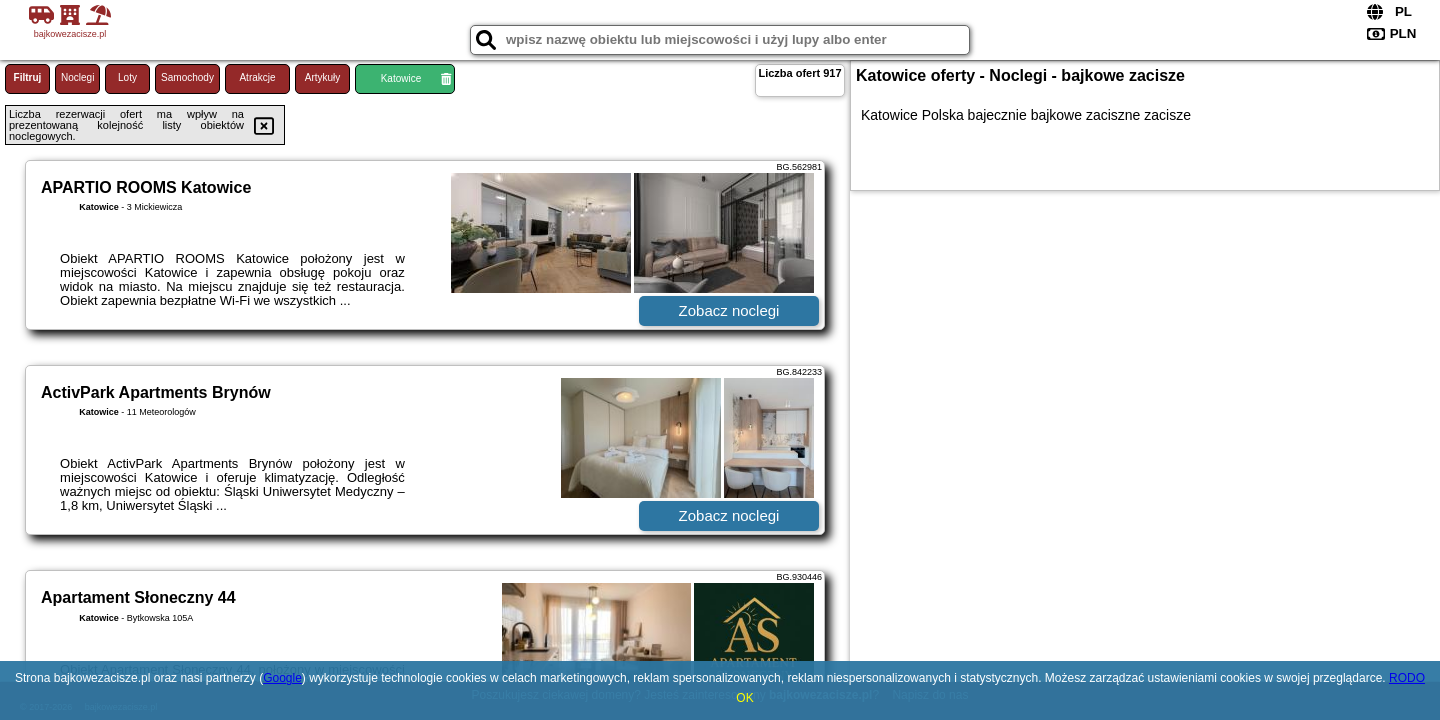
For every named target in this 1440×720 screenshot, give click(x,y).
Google (282, 678)
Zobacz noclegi (729, 310)
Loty (127, 77)
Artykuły (323, 77)
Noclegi (77, 77)
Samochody (187, 77)
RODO (1407, 678)
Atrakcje (257, 77)
